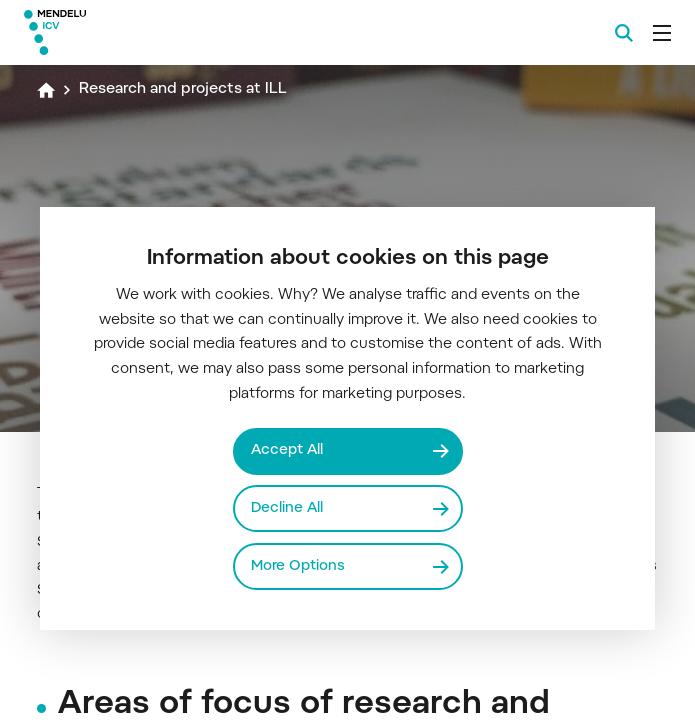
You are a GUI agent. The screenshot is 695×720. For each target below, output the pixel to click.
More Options (298, 566)
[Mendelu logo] (127, 32)
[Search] (624, 33)
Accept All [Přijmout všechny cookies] (287, 450)
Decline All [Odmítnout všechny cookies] (287, 508)
